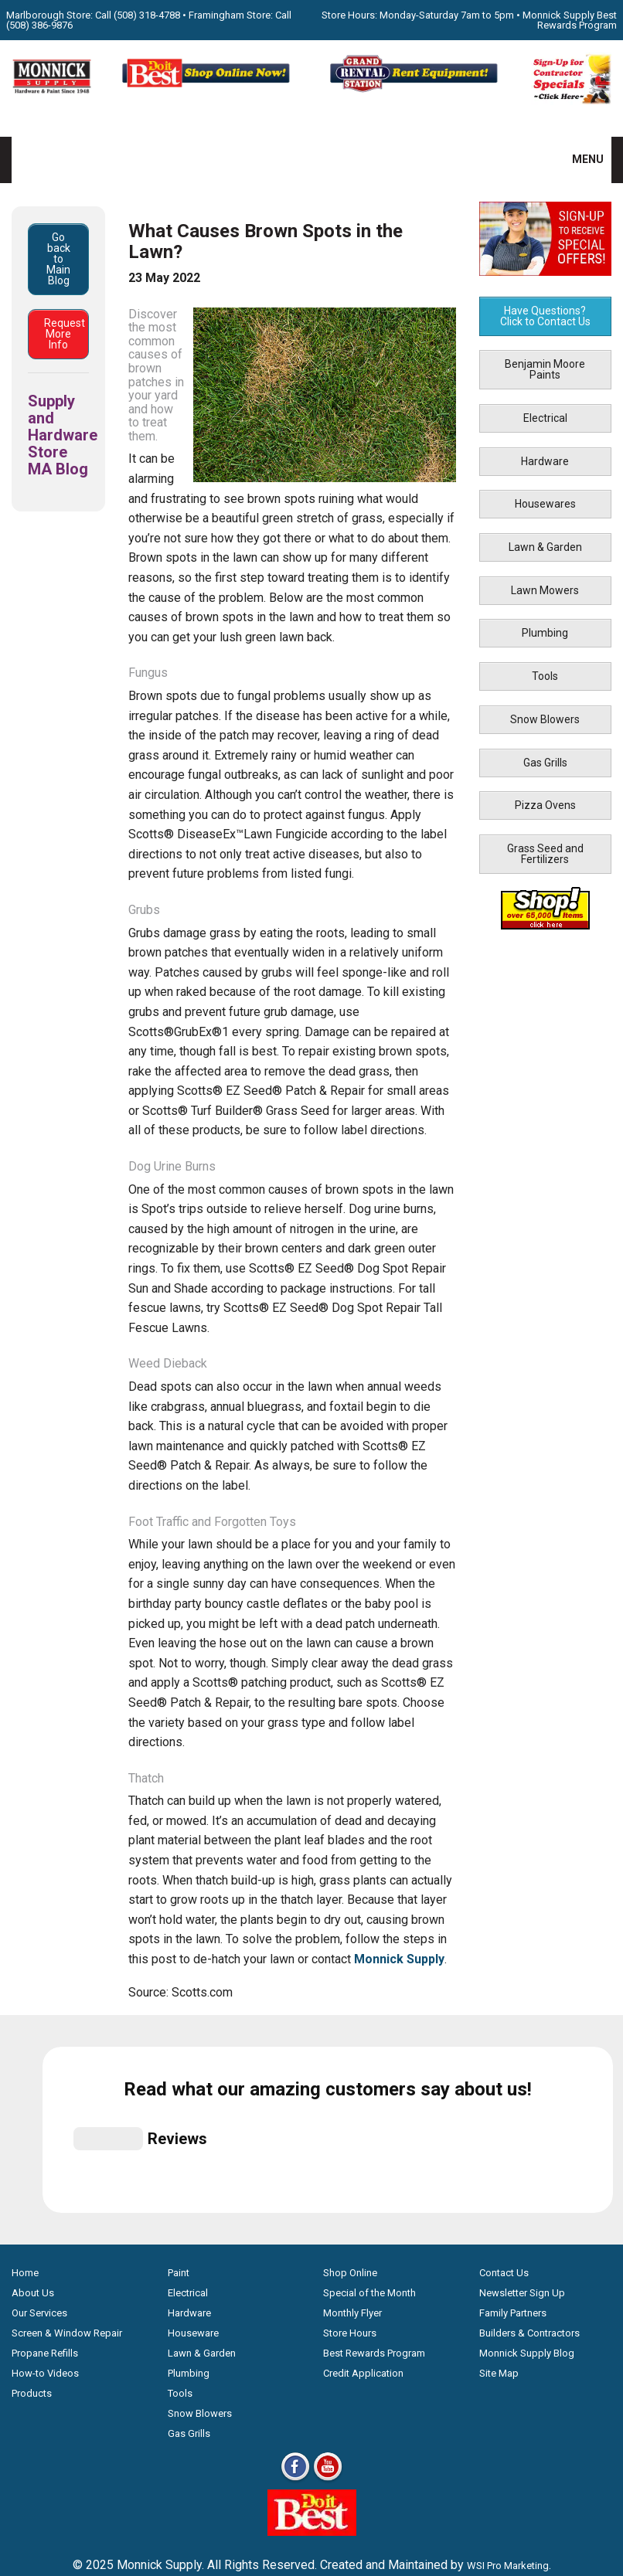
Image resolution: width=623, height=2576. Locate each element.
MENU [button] (578, 159)
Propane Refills (45, 2507)
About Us (33, 2447)
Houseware (193, 2487)
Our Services (39, 2467)
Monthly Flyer (352, 2467)
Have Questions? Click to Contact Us (545, 316)
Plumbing (545, 633)
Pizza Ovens (545, 805)
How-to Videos (45, 2528)
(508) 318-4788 (147, 15)
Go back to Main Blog (58, 259)
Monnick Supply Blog (526, 2507)
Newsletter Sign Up (522, 2447)
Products (32, 2548)
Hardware (545, 461)
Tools (545, 676)
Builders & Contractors (529, 2487)
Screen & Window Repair (67, 2487)
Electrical (545, 418)
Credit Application (363, 2528)
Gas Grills (545, 762)
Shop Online (350, 2427)
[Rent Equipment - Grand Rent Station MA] (415, 90)
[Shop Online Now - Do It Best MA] (207, 90)
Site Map (499, 2528)
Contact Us (504, 2427)
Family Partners (512, 2467)
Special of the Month (369, 2447)
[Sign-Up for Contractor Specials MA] (571, 100)
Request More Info (64, 334)
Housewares (545, 504)
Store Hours (349, 2487)
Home (25, 2427)
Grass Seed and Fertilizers (545, 853)
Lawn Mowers (545, 590)
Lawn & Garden (545, 547)
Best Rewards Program (374, 2507)
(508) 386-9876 (39, 25)
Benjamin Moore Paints (545, 369)
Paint (178, 2427)
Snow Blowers (545, 719)
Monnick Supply (399, 1959)
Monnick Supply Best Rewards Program (570, 20)
